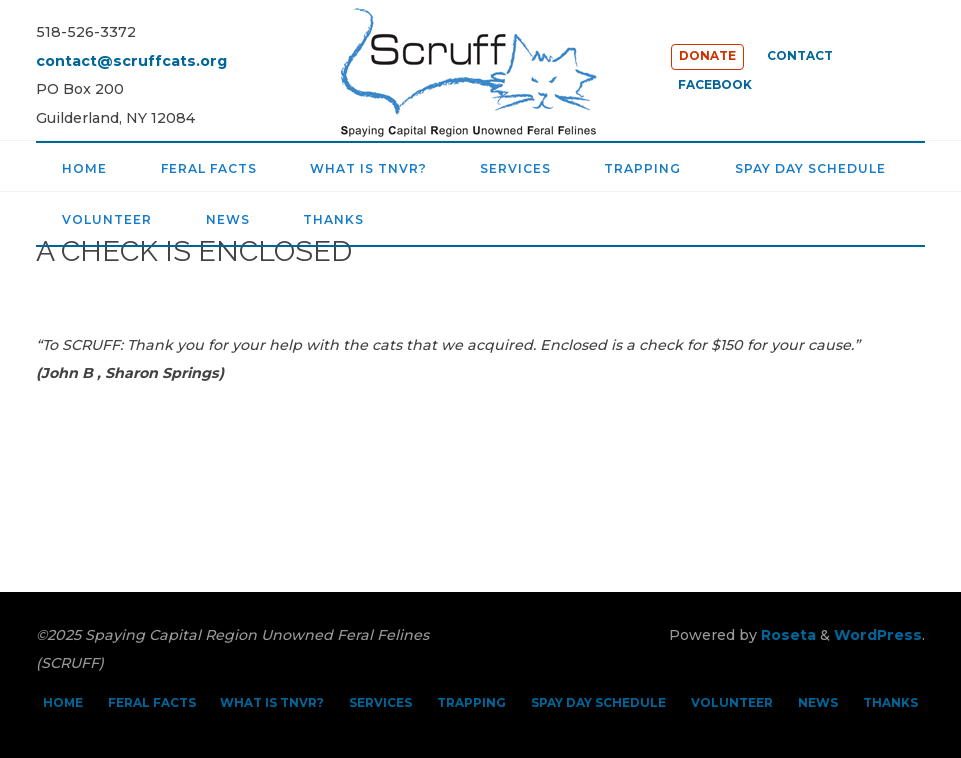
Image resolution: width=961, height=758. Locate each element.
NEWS (818, 703)
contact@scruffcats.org (131, 61)
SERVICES (380, 703)
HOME (63, 703)
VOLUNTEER (732, 703)
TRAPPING (471, 703)
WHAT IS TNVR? (272, 703)
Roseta (786, 635)
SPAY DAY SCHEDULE (598, 703)
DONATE (707, 56)
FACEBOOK (715, 85)
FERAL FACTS (152, 703)
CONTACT (800, 56)
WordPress (878, 635)
